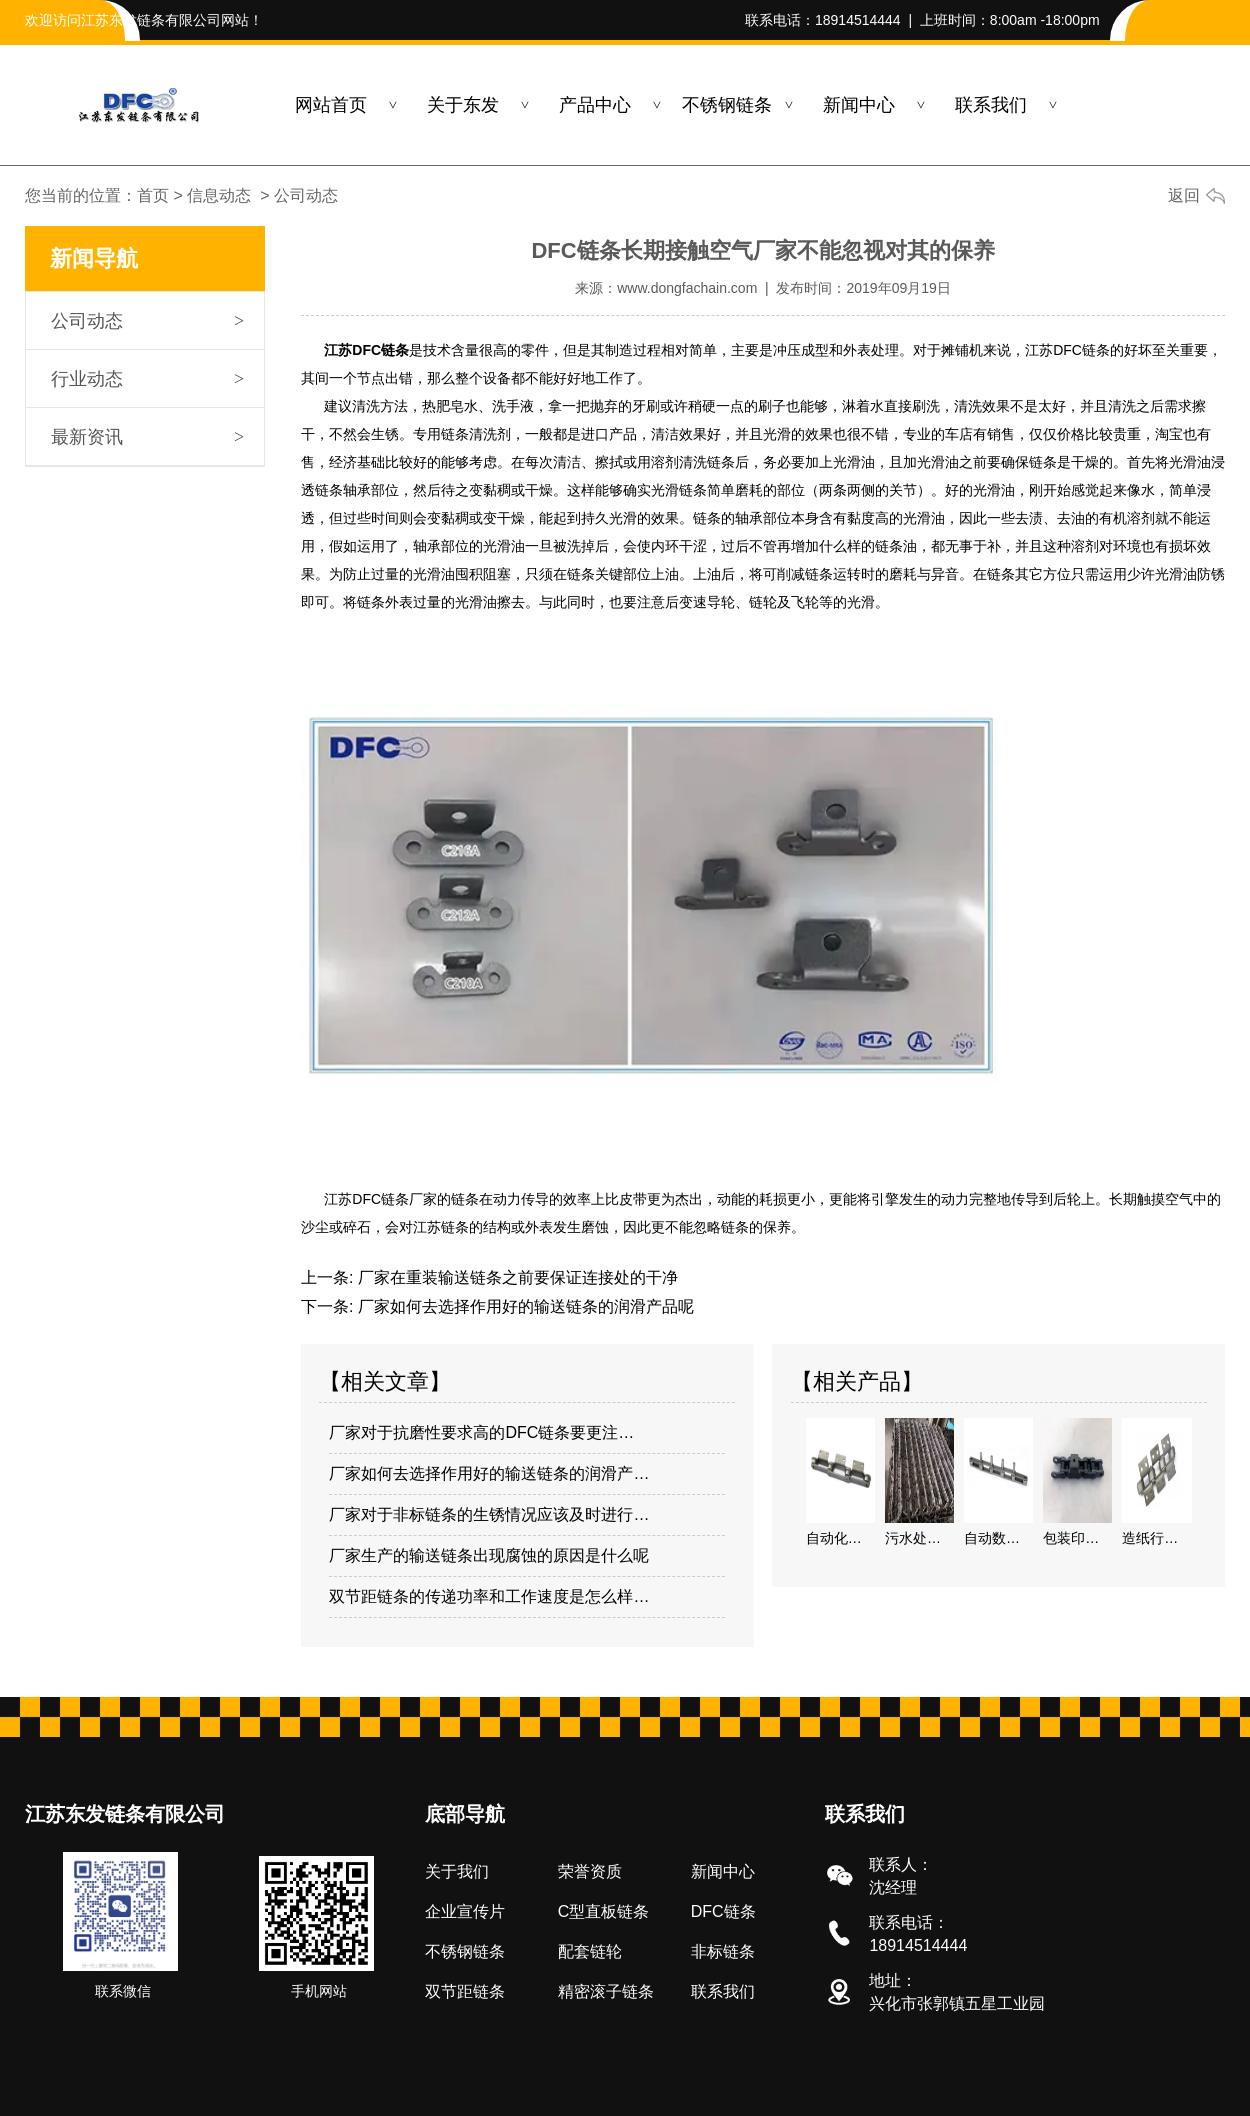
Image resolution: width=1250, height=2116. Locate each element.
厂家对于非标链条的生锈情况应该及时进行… (489, 1514)
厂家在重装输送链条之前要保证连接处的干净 (515, 1277)
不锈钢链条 (727, 105)
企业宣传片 (465, 1911)
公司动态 (87, 321)
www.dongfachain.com (687, 288)
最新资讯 (87, 437)
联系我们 (991, 105)
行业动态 (87, 379)
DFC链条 (723, 1911)
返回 (1184, 195)
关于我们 (457, 1871)
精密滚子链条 (606, 1991)
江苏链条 (441, 1227)
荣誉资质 (590, 1871)
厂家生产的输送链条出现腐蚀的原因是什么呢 (489, 1555)
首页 (153, 195)
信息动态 (219, 195)
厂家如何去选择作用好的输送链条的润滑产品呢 (523, 1306)
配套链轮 (590, 1951)
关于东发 (463, 105)
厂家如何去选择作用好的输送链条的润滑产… (489, 1473)
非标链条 (723, 1951)
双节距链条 (465, 1991)
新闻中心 (859, 105)
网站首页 (331, 105)
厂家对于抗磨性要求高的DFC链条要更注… (481, 1432)
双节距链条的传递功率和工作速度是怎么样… (489, 1596)
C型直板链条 (604, 1911)
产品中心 (595, 105)
